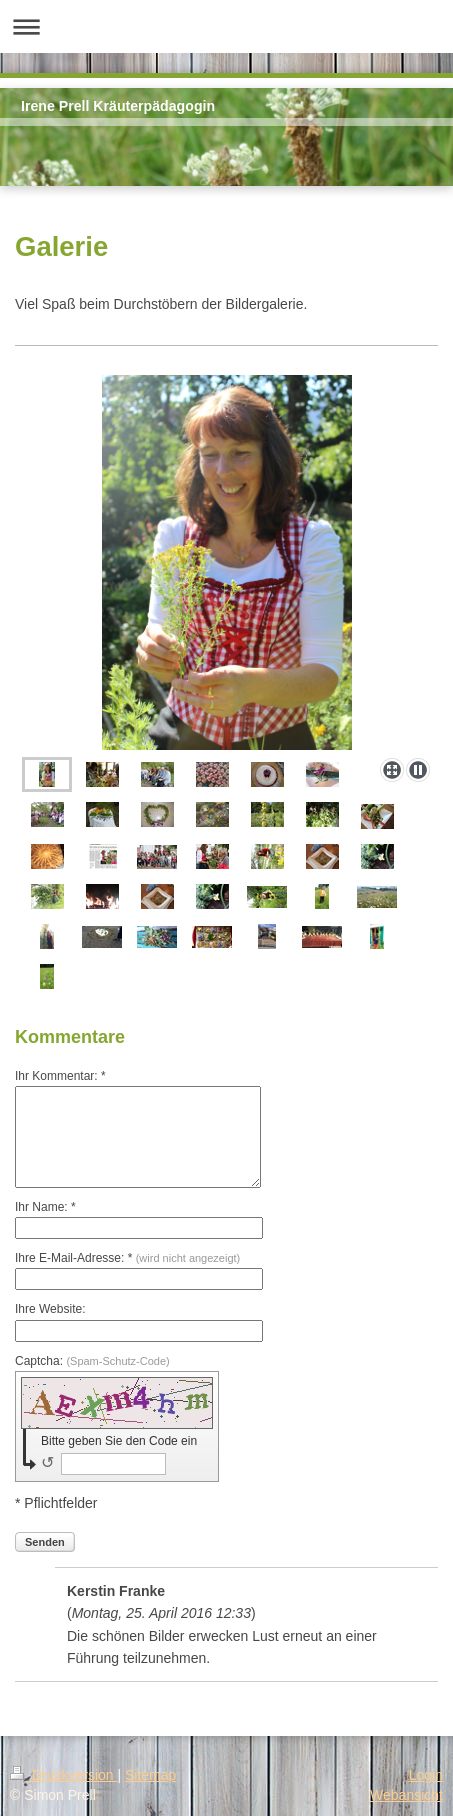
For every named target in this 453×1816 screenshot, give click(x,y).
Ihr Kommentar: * (60, 1076)
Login (426, 1775)
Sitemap (150, 1775)
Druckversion (63, 1775)
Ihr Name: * (45, 1207)
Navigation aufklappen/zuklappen (226, 26)
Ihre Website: (50, 1309)
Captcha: (92, 1361)
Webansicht (406, 1795)
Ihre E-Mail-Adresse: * (127, 1258)
